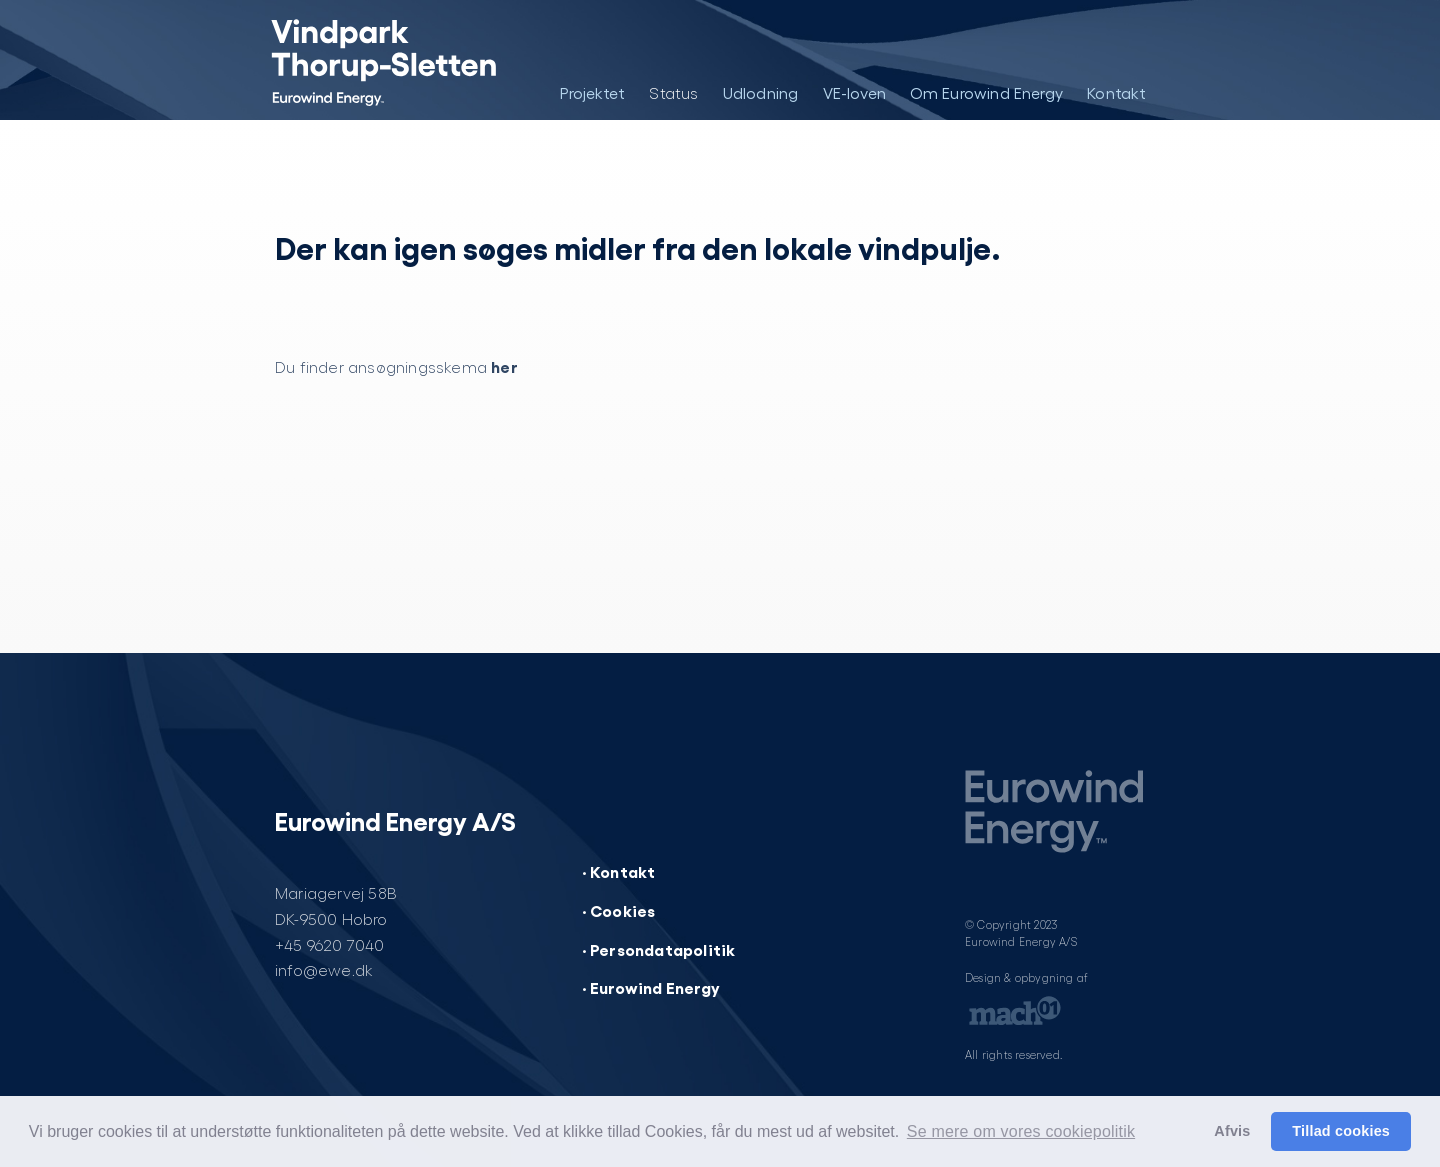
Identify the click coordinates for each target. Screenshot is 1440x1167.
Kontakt (1116, 92)
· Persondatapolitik (659, 949)
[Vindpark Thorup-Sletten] (367, 60)
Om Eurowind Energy (987, 92)
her (504, 366)
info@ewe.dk (324, 969)
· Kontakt (619, 871)
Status (673, 92)
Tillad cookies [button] (1341, 1131)
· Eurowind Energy (651, 987)
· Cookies (619, 910)
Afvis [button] (1232, 1131)
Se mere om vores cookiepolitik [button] (1021, 1131)
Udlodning (761, 92)
